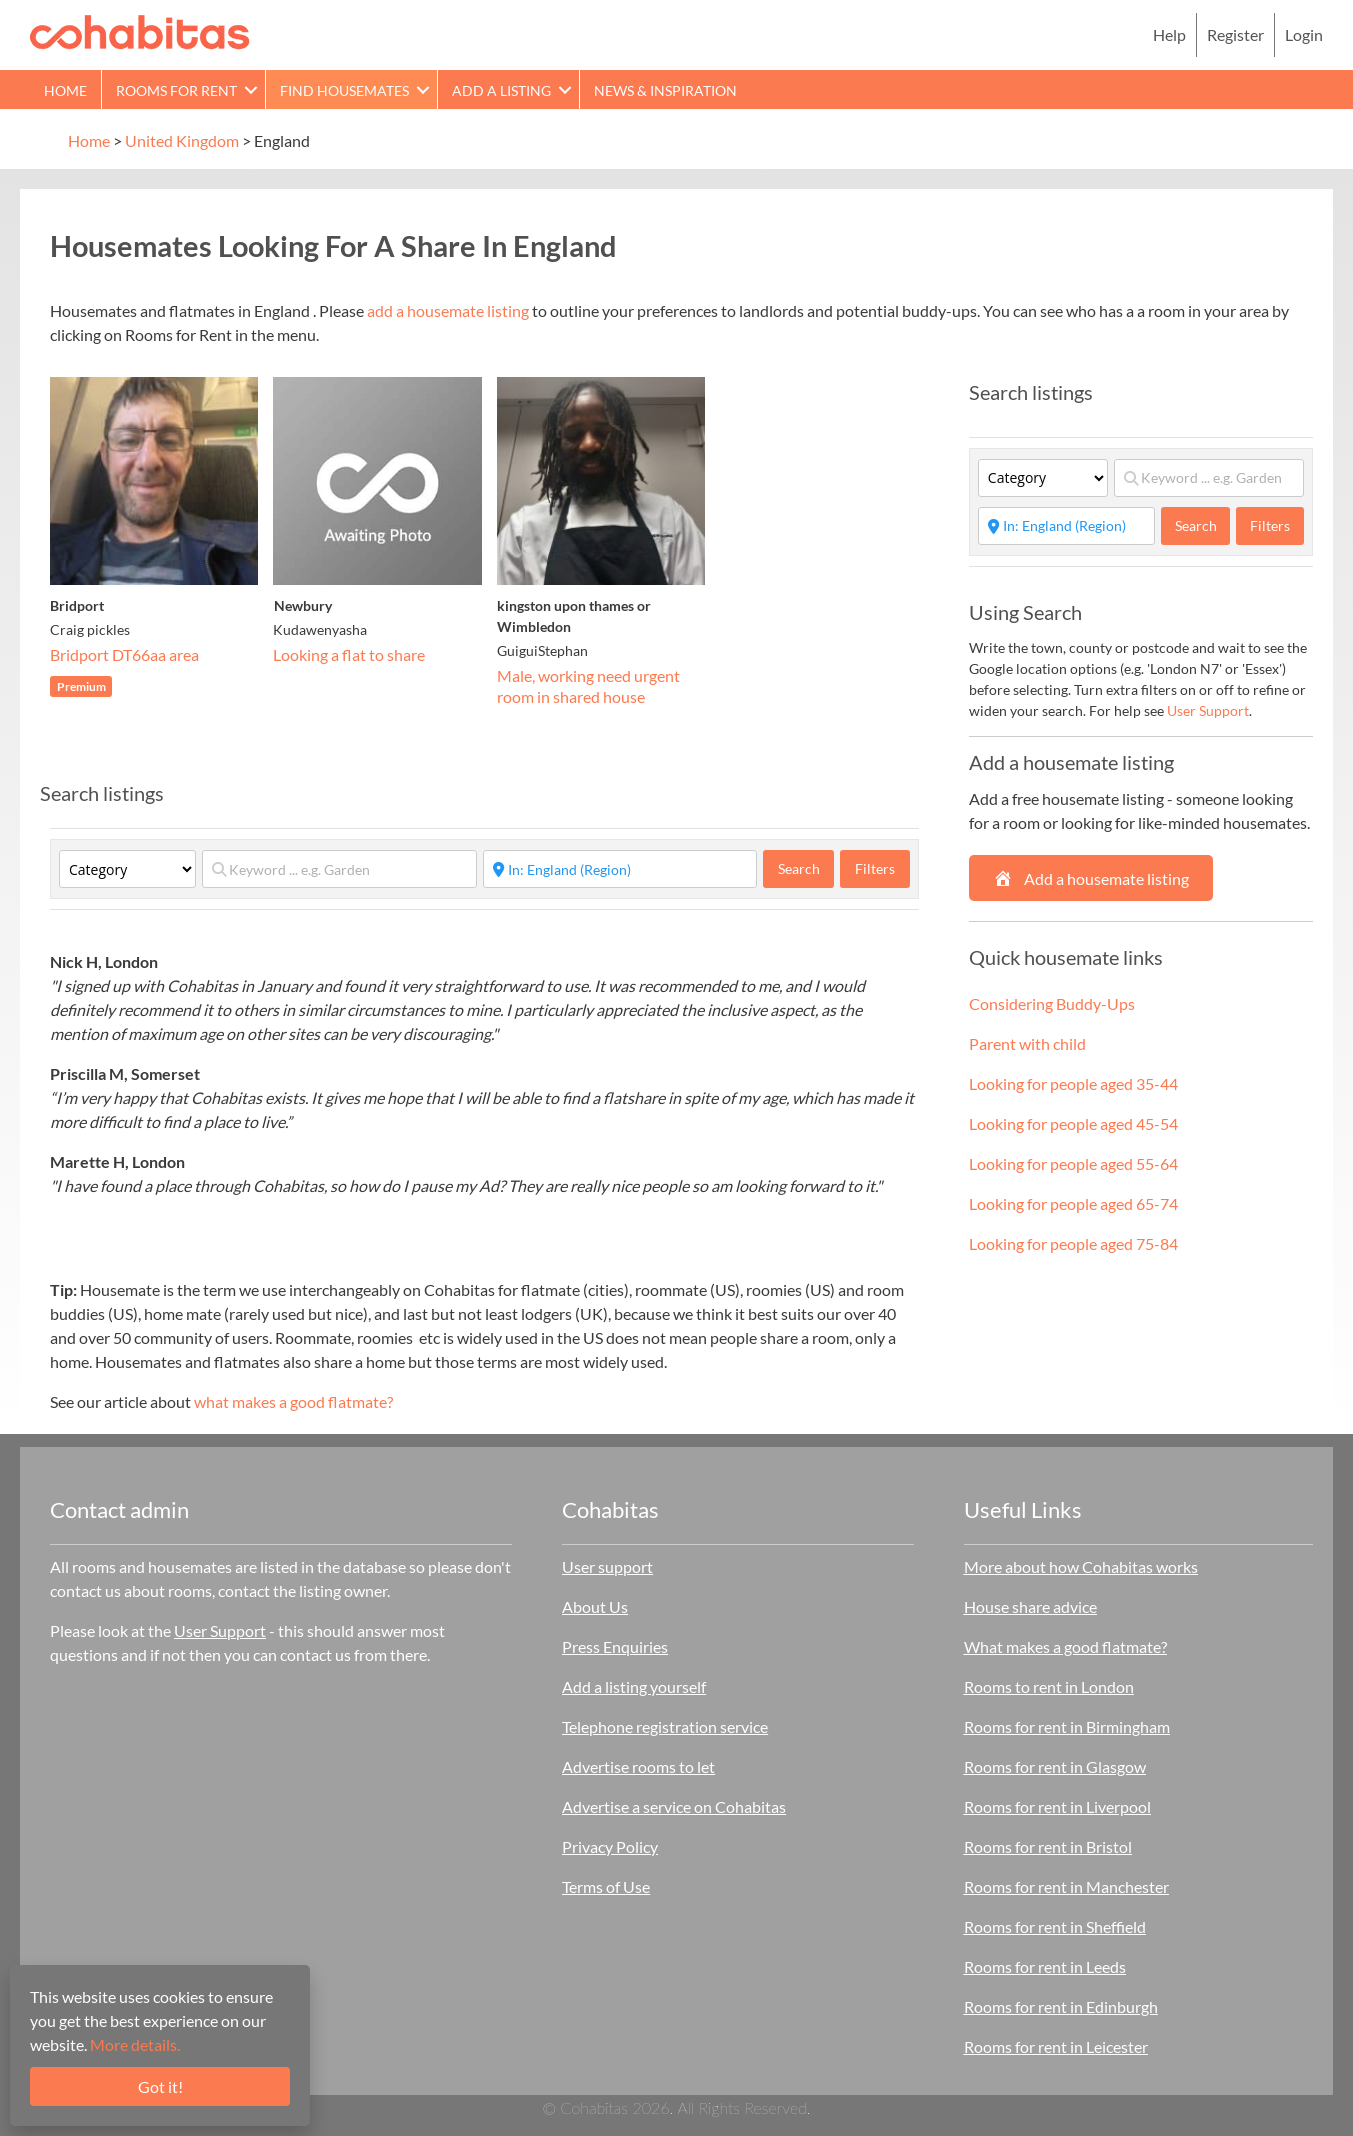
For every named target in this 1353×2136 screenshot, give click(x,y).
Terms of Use (606, 1886)
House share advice (1030, 1606)
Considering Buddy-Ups (1052, 1003)
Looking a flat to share (349, 654)
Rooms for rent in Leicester (1056, 2046)
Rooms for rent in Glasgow (1055, 1766)
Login (1304, 34)
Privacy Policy (610, 1846)
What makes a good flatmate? (1065, 1646)
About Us (595, 1606)
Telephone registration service (665, 1726)
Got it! (160, 2086)
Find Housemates (344, 90)
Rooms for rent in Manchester (1066, 1886)
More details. (135, 2044)
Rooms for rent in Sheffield (1055, 1926)
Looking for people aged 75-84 (1073, 1243)
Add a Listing (501, 90)
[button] (251, 89)
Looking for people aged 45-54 (1073, 1123)
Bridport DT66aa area (124, 654)
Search (806, 868)
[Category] (127, 869)
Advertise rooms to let (638, 1766)
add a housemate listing (448, 310)
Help (1169, 34)
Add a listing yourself (634, 1686)
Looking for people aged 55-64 (1073, 1163)
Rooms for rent (176, 90)
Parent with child (1027, 1043)
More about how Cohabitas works (1081, 1566)
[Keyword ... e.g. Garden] (339, 869)
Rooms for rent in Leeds (1045, 1966)
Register (1235, 34)
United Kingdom (182, 140)
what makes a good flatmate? (293, 1401)
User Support (1208, 710)
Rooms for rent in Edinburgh (1061, 2006)
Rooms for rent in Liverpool (1057, 1806)
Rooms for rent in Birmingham (1067, 1726)
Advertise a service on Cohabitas (674, 1806)
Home (65, 90)
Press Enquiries (615, 1646)
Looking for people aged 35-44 (1073, 1083)
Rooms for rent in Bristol (1048, 1846)
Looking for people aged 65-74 (1073, 1203)
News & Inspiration (665, 90)
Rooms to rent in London (1049, 1686)
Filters (875, 868)
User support (607, 1566)
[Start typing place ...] (620, 869)
